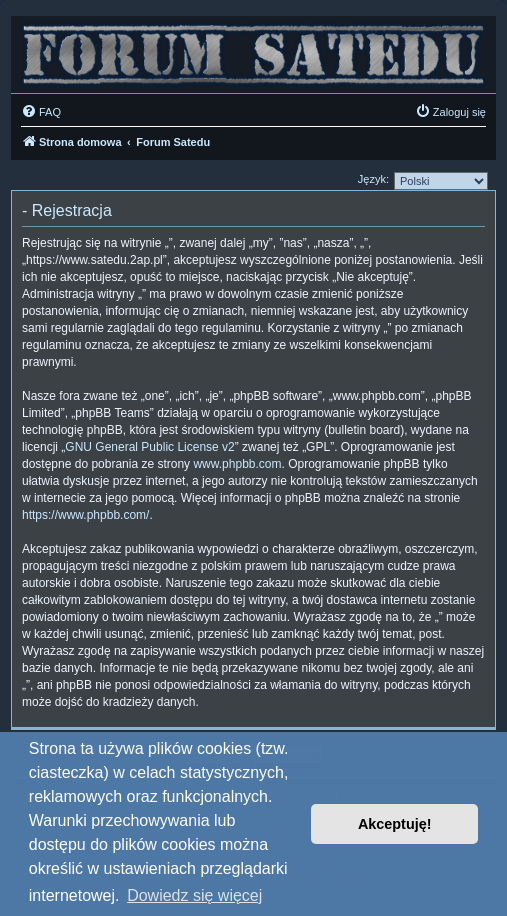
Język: (373, 179)
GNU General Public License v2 (149, 447)
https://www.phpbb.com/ (85, 515)
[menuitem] (41, 112)
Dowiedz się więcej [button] (194, 895)
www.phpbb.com (237, 464)
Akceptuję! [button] (395, 824)
